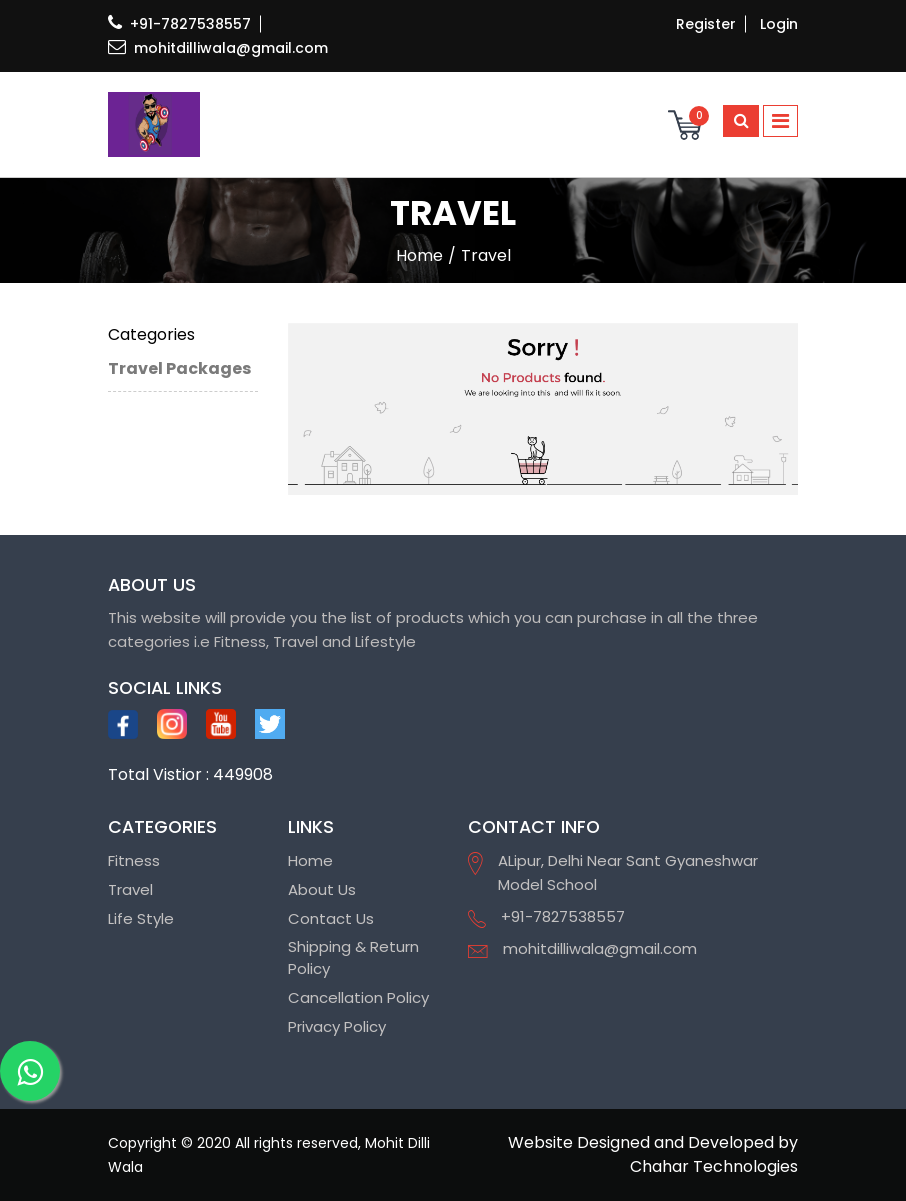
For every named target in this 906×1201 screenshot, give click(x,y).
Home (310, 860)
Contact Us (331, 918)
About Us (322, 889)
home (419, 255)
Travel (130, 889)
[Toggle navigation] (780, 121)
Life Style (141, 918)
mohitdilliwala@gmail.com (218, 48)
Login (779, 24)
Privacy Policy (337, 1026)
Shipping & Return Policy (353, 958)
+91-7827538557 (179, 24)
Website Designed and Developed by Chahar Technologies (653, 1154)
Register (706, 24)
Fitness (134, 860)
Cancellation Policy (358, 997)
